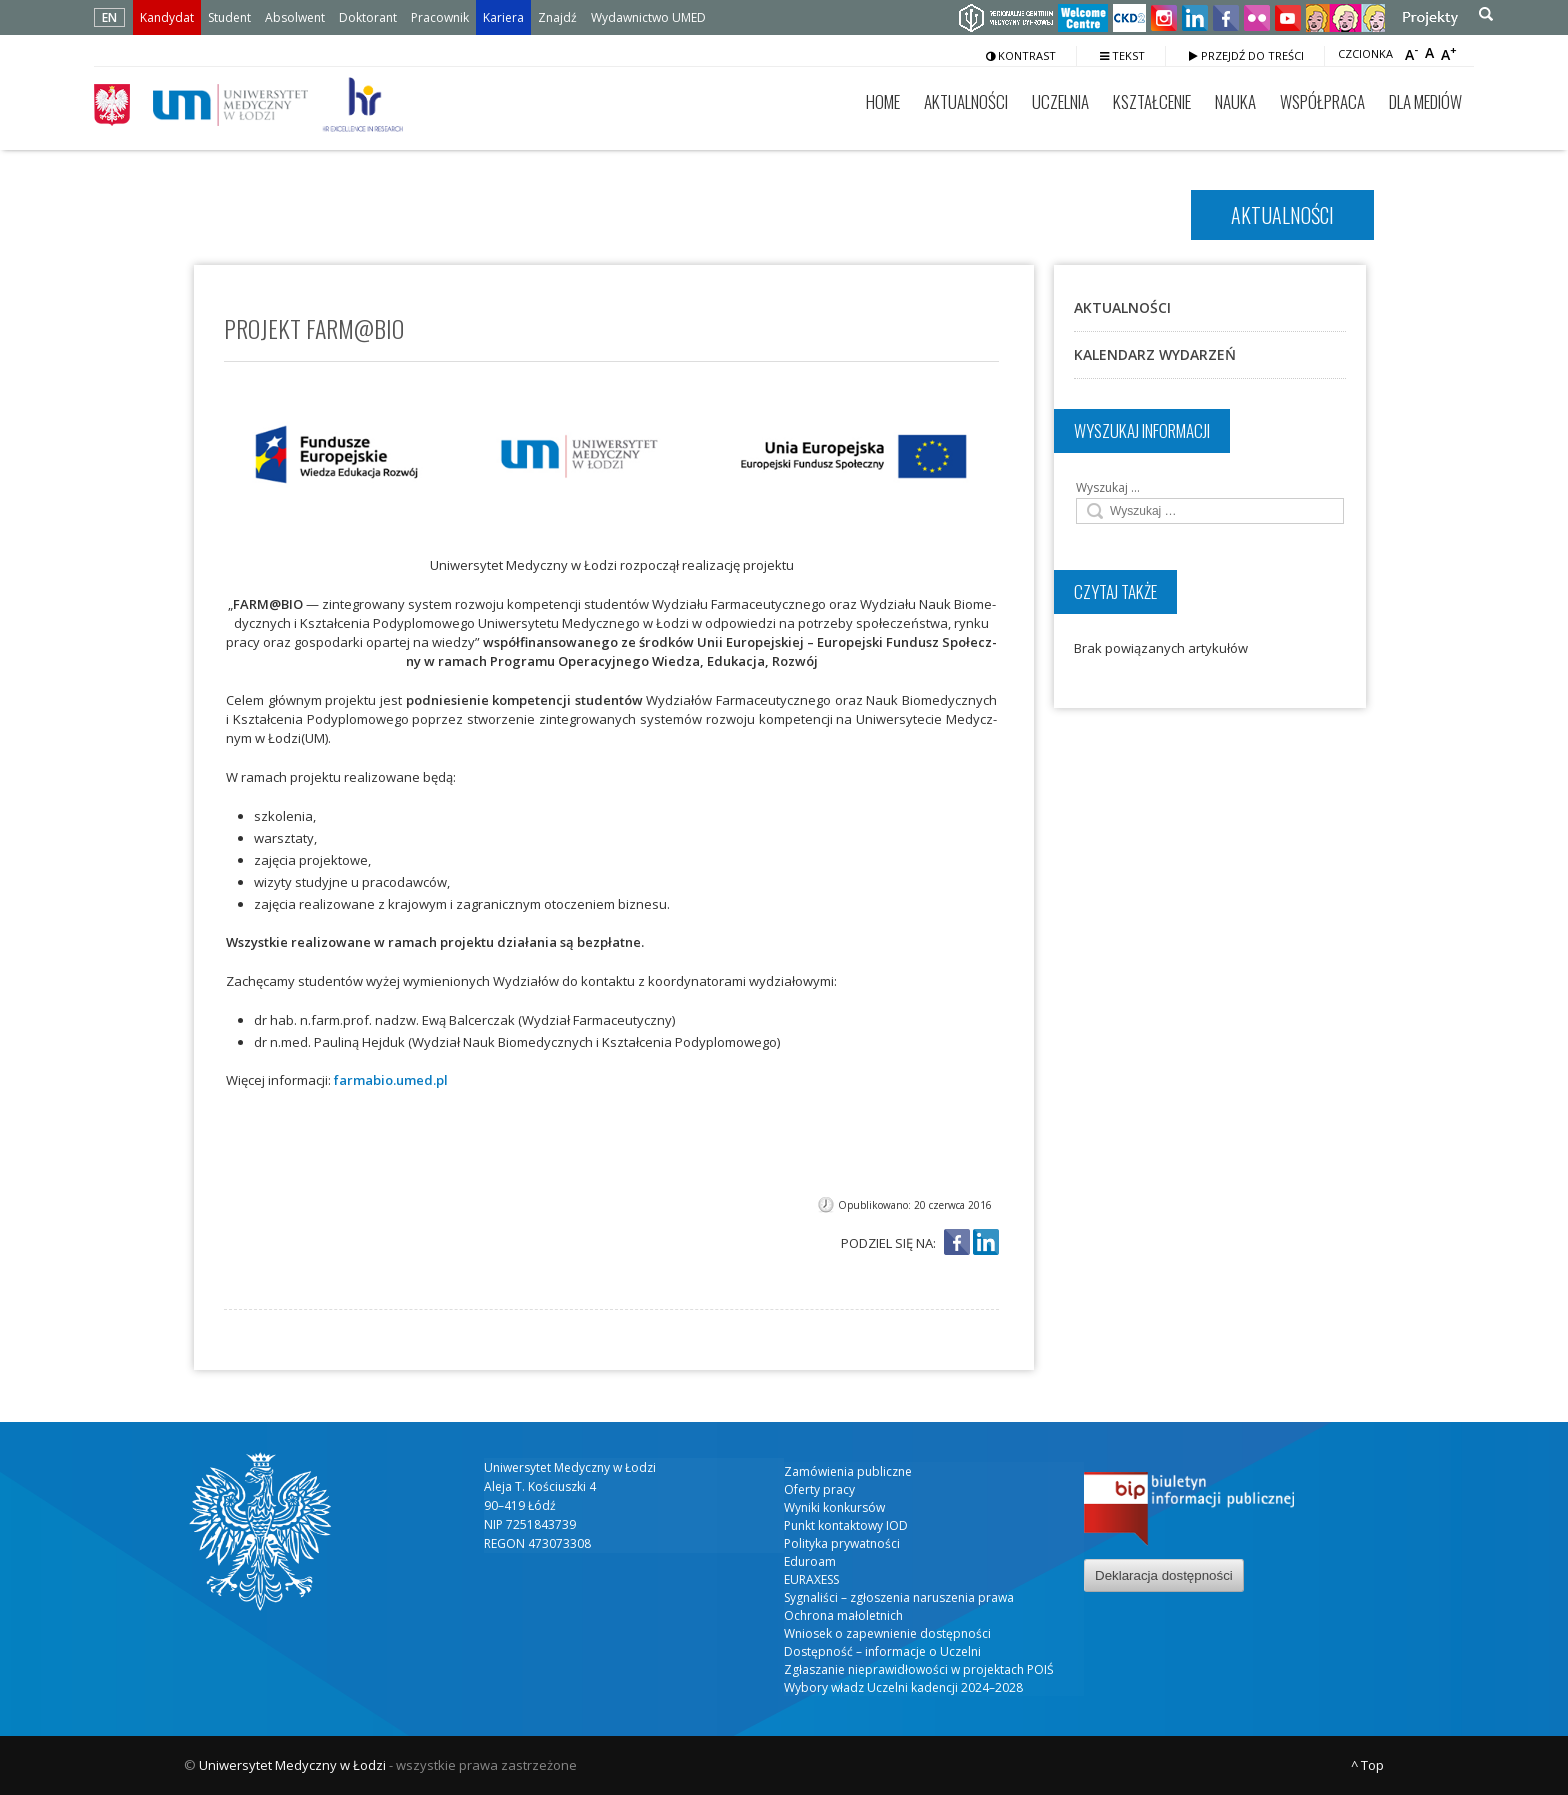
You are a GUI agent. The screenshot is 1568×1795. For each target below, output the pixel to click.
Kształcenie (1152, 101)
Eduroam (810, 1561)
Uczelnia (1060, 101)
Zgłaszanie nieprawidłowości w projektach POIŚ (919, 1669)
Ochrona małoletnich (843, 1615)
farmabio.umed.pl (391, 1080)
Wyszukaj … (1108, 487)
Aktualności (966, 101)
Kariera (503, 17)
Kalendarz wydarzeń (1155, 354)
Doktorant (368, 17)
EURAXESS (811, 1579)
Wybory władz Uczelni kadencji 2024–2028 (903, 1687)
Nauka (1235, 101)
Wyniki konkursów (834, 1507)
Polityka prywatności (842, 1543)
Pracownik (440, 17)
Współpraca (1322, 101)
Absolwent (295, 17)
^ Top (1367, 1765)
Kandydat (167, 17)
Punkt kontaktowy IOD (846, 1525)
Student (229, 17)
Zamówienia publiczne (848, 1471)
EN (109, 17)
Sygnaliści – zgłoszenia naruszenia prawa (899, 1597)
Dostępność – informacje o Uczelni (882, 1651)
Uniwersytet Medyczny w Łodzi (292, 1765)
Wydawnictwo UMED (648, 17)
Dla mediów (1425, 101)
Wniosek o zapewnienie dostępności (887, 1633)
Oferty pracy (819, 1489)
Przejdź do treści (1246, 55)
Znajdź (557, 17)
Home (883, 101)
